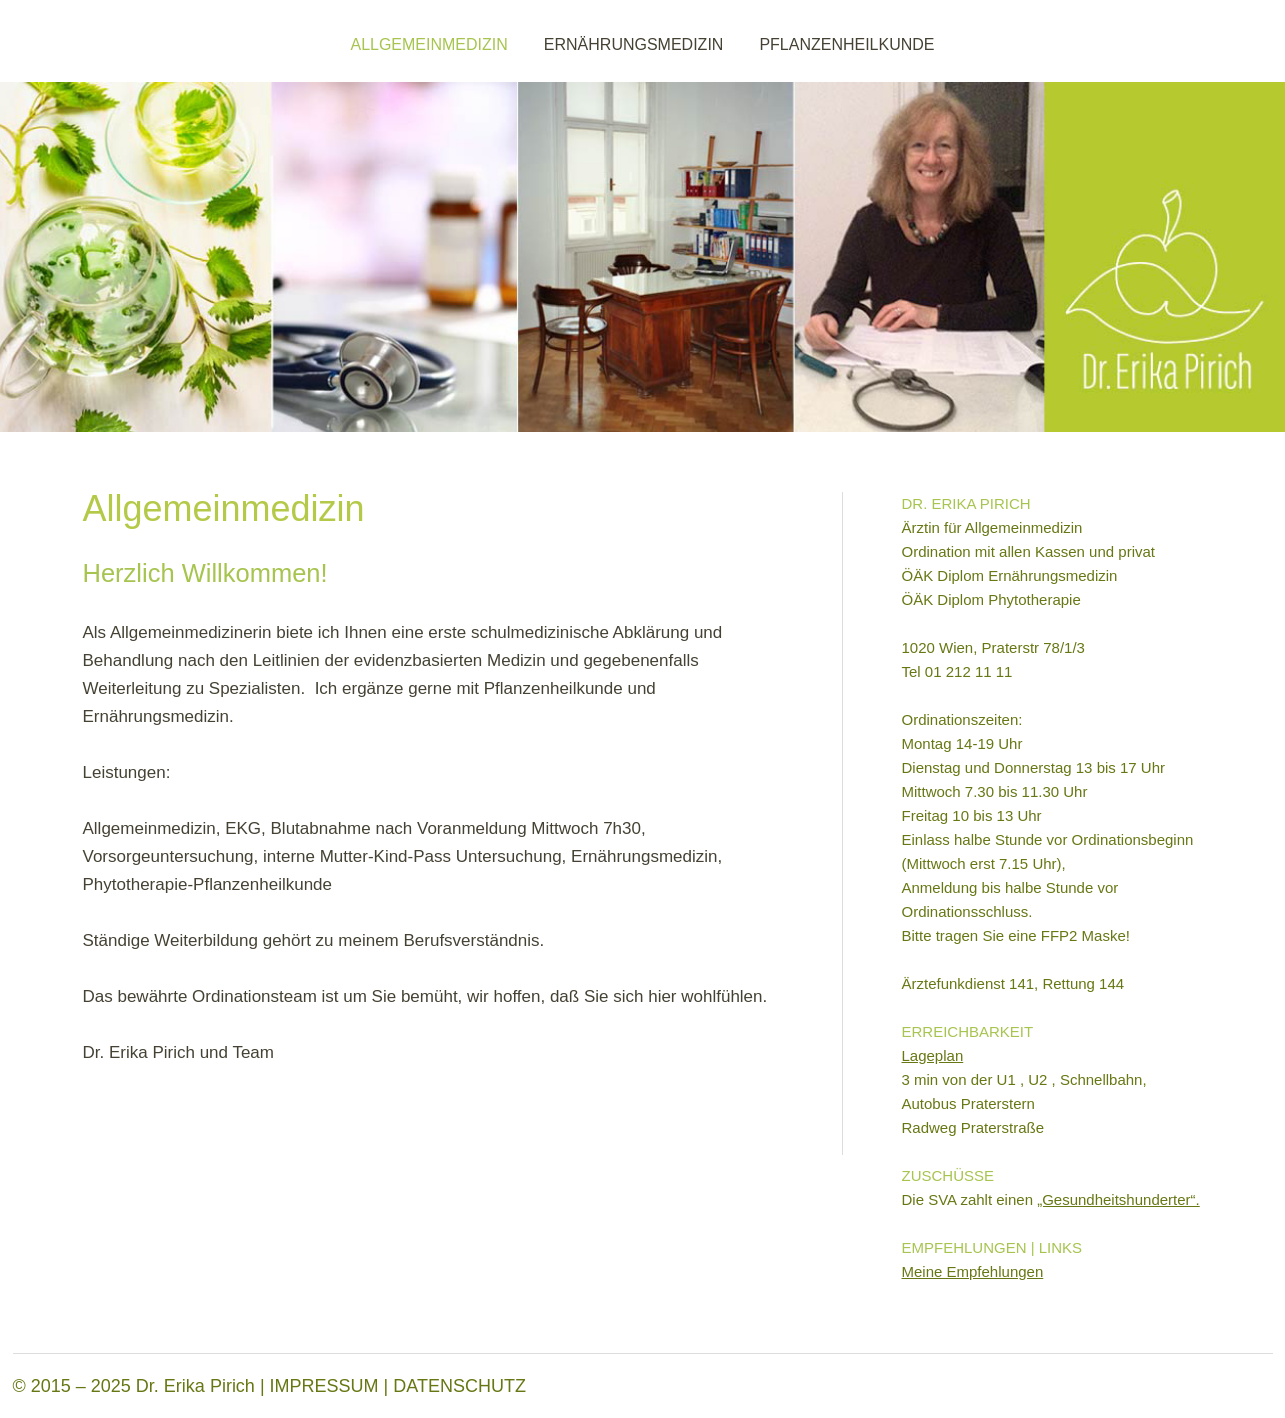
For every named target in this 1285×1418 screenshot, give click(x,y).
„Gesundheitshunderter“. (1118, 1199)
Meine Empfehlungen (973, 1271)
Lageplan (933, 1055)
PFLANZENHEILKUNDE (846, 44)
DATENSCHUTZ (459, 1386)
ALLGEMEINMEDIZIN (428, 44)
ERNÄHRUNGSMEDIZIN (634, 44)
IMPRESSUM (324, 1386)
